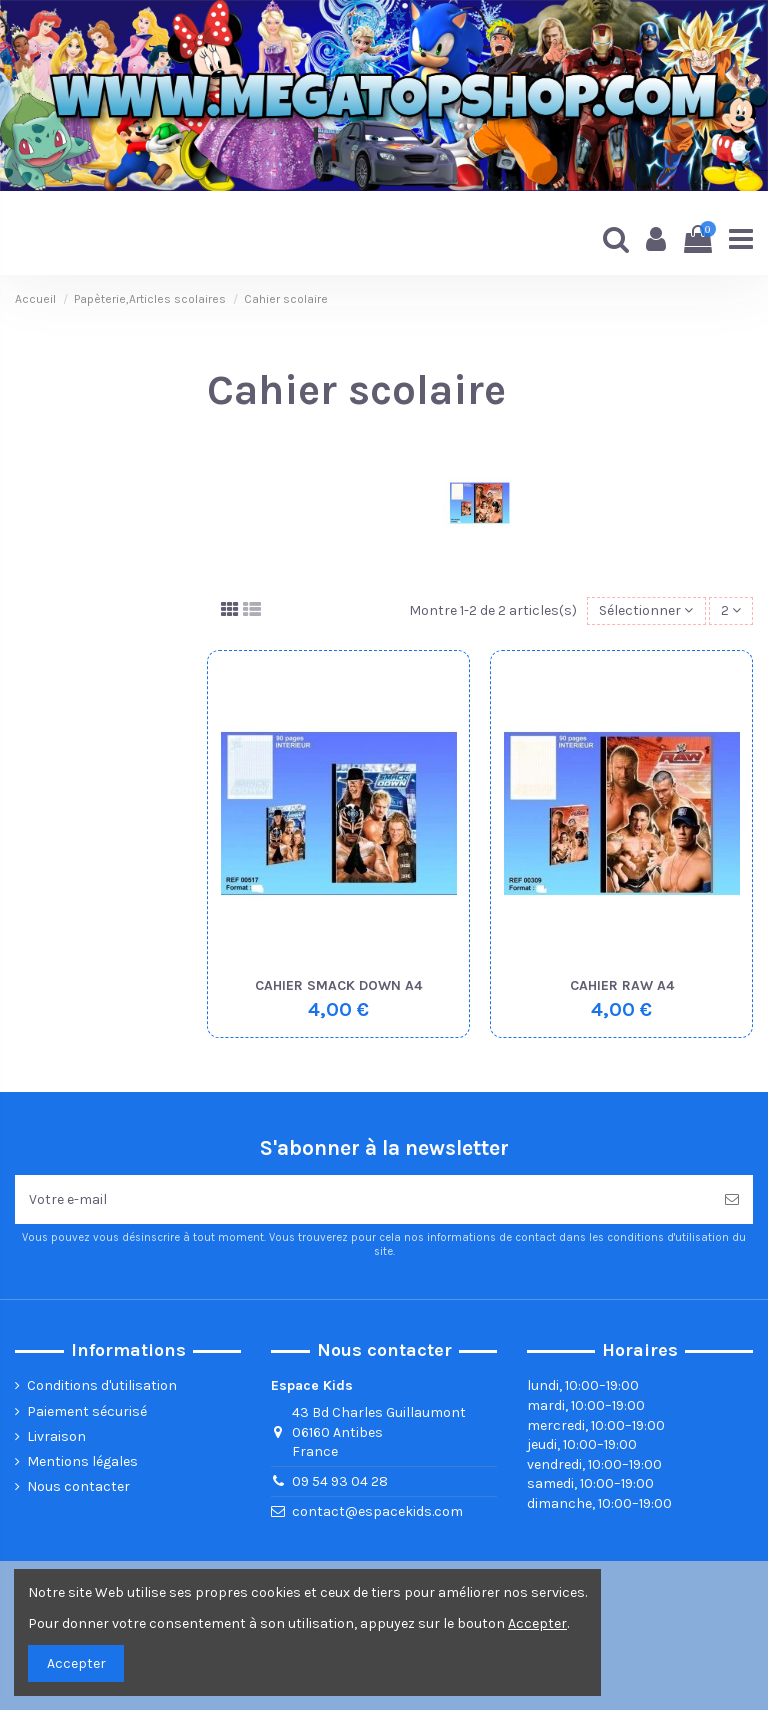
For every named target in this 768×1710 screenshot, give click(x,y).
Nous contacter (78, 1486)
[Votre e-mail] (363, 1199)
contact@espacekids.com (377, 1511)
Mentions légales (82, 1461)
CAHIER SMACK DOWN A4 (338, 985)
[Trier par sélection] (646, 611)
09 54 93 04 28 (340, 1481)
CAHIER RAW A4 (622, 985)
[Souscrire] (732, 1199)
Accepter (76, 1663)
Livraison (56, 1436)
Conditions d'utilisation (102, 1385)
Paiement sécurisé (87, 1411)
